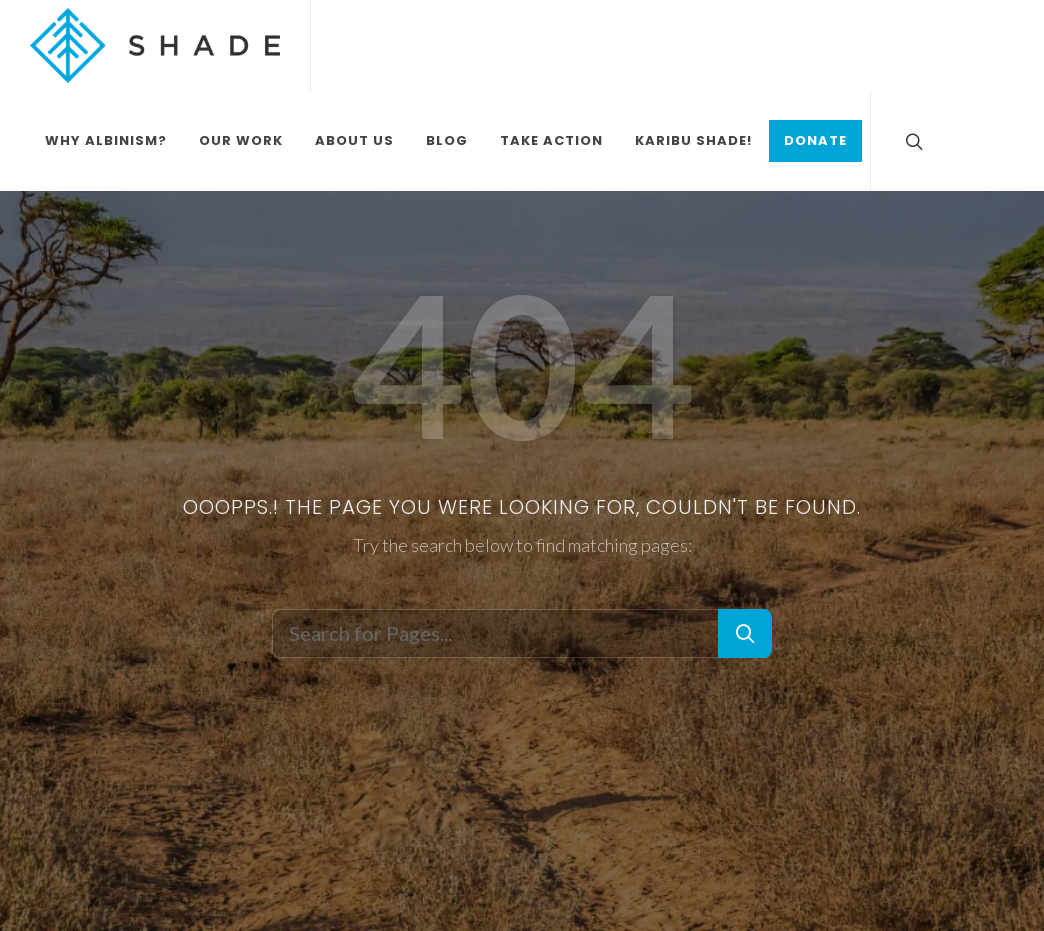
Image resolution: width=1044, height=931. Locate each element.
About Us (354, 140)
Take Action (551, 140)
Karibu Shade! (693, 140)
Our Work (241, 140)
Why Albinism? (106, 140)
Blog (447, 140)
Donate (815, 140)
